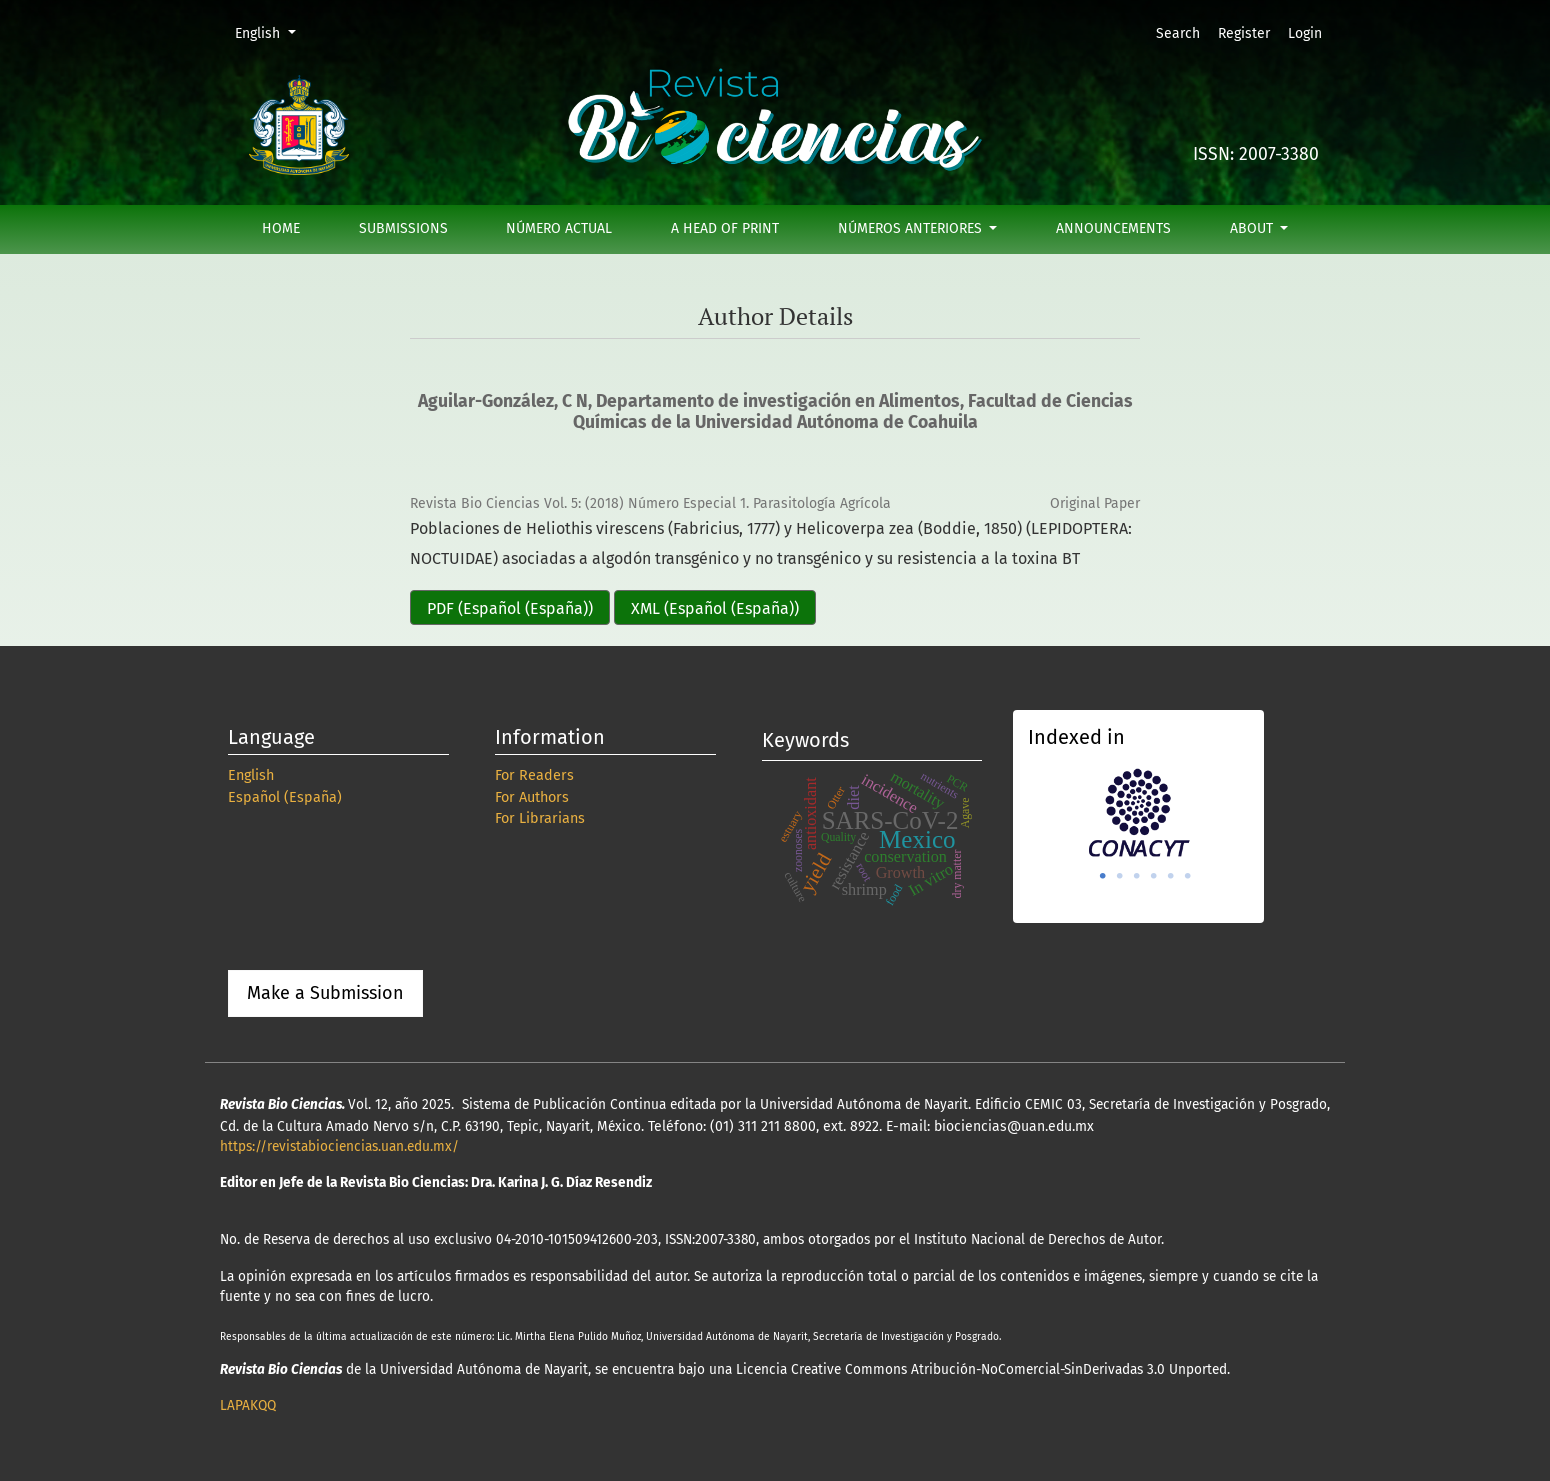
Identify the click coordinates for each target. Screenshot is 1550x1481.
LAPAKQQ (248, 1405)
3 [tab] (1137, 876)
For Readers (534, 775)
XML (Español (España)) (715, 608)
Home (281, 228)
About (1253, 228)
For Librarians (540, 818)
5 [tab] (1171, 876)
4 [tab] (1154, 876)
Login (1305, 33)
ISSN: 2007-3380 (1256, 154)
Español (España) (285, 797)
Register (1244, 33)
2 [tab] (1120, 876)
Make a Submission (325, 993)
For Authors (532, 797)
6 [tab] (1188, 876)
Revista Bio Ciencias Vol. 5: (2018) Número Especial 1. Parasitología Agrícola (650, 503)
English (272, 32)
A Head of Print (725, 228)
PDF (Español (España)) (510, 608)
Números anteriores (912, 228)
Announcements (1113, 228)
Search (1178, 33)
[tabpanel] (1138, 812)
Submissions (403, 228)
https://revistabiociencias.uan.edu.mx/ (339, 1146)
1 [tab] (1103, 876)
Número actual (559, 228)
